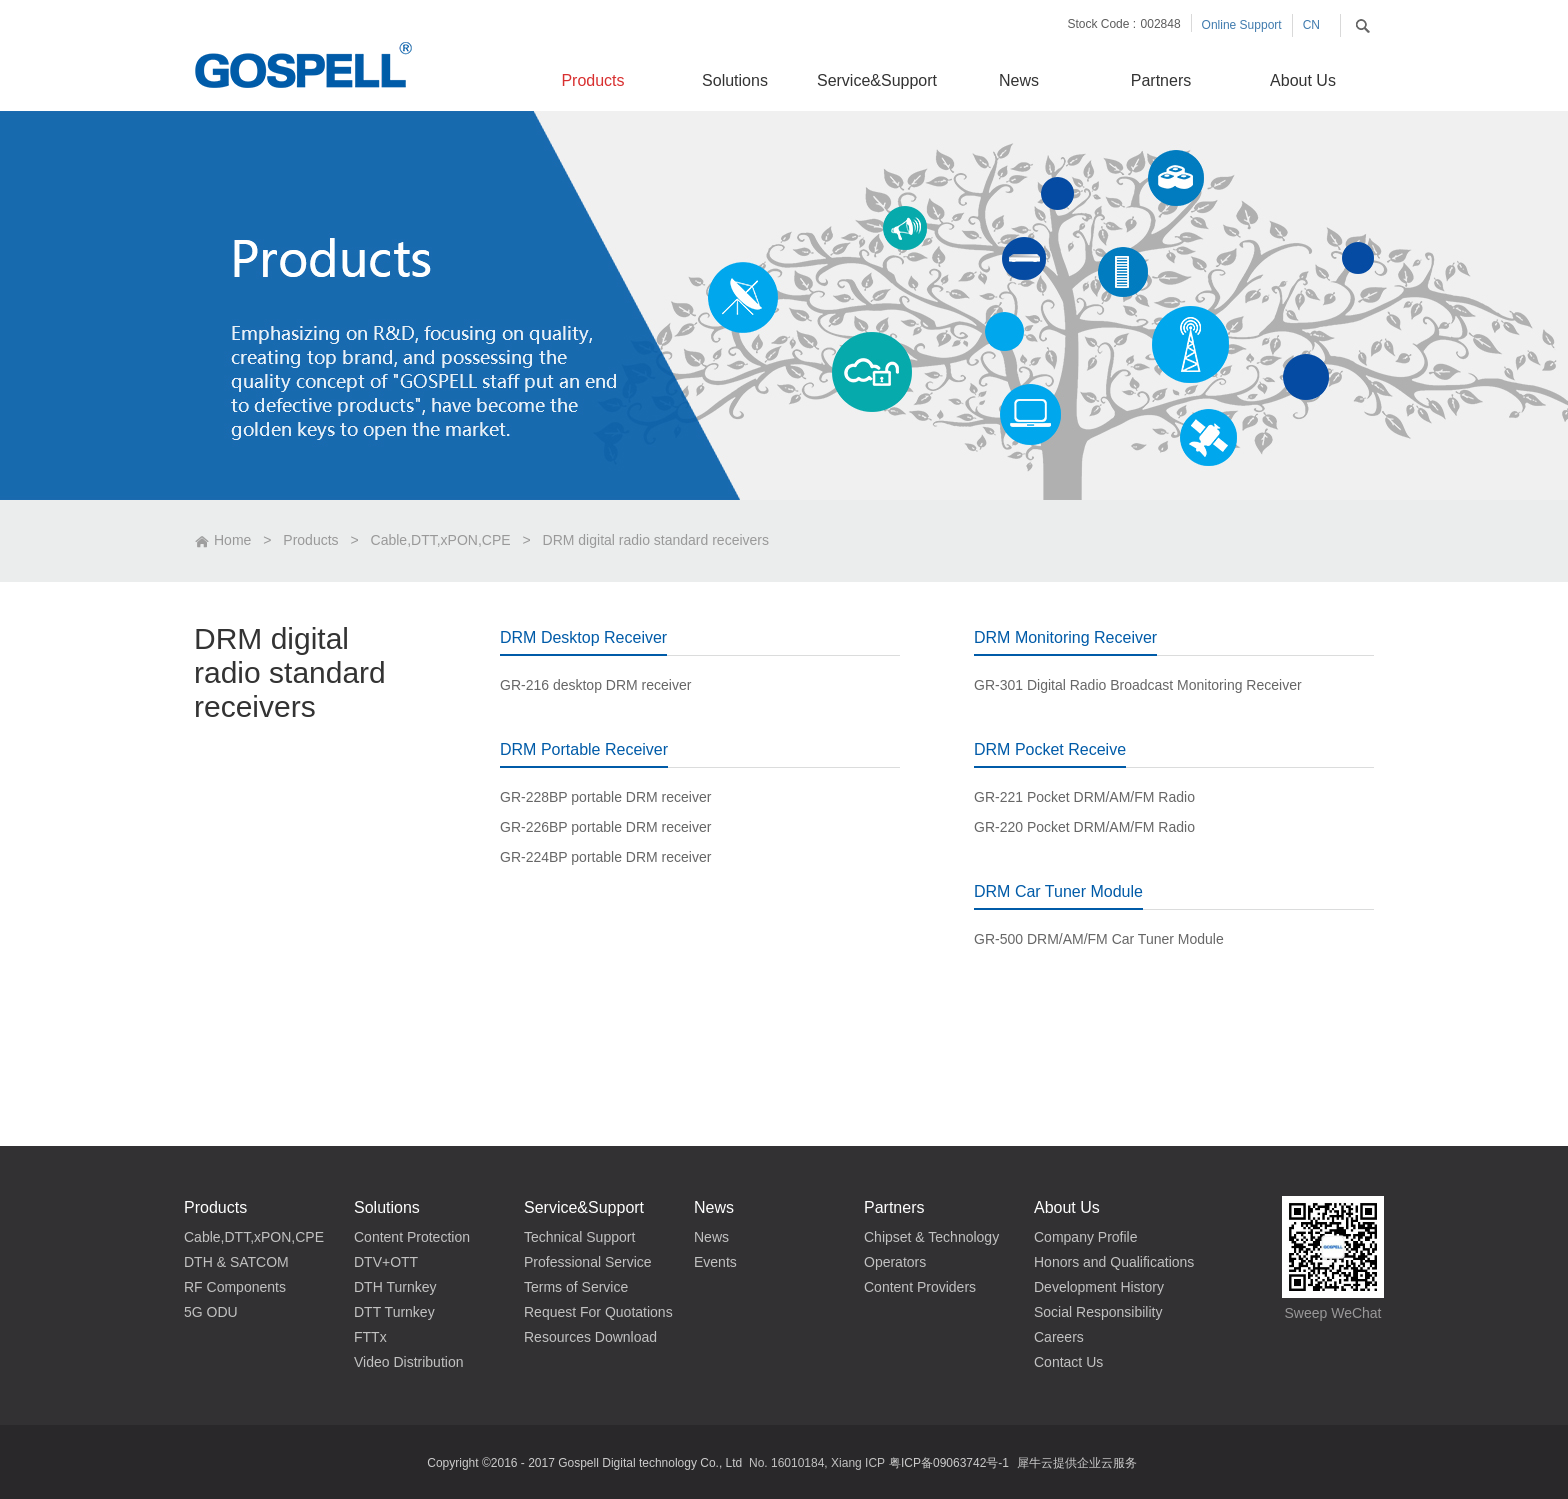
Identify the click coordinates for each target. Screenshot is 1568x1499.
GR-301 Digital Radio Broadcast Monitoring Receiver (1138, 685)
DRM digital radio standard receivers (656, 540)
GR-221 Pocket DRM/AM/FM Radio (1084, 797)
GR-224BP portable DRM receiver (605, 857)
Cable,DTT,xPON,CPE (441, 540)
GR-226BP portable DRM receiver (605, 827)
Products (310, 540)
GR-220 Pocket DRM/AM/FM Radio (1084, 827)
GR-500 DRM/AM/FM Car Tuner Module (1099, 939)
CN (1311, 25)
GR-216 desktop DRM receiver (595, 685)
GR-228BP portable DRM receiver (605, 797)
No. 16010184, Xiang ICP (817, 1463)
